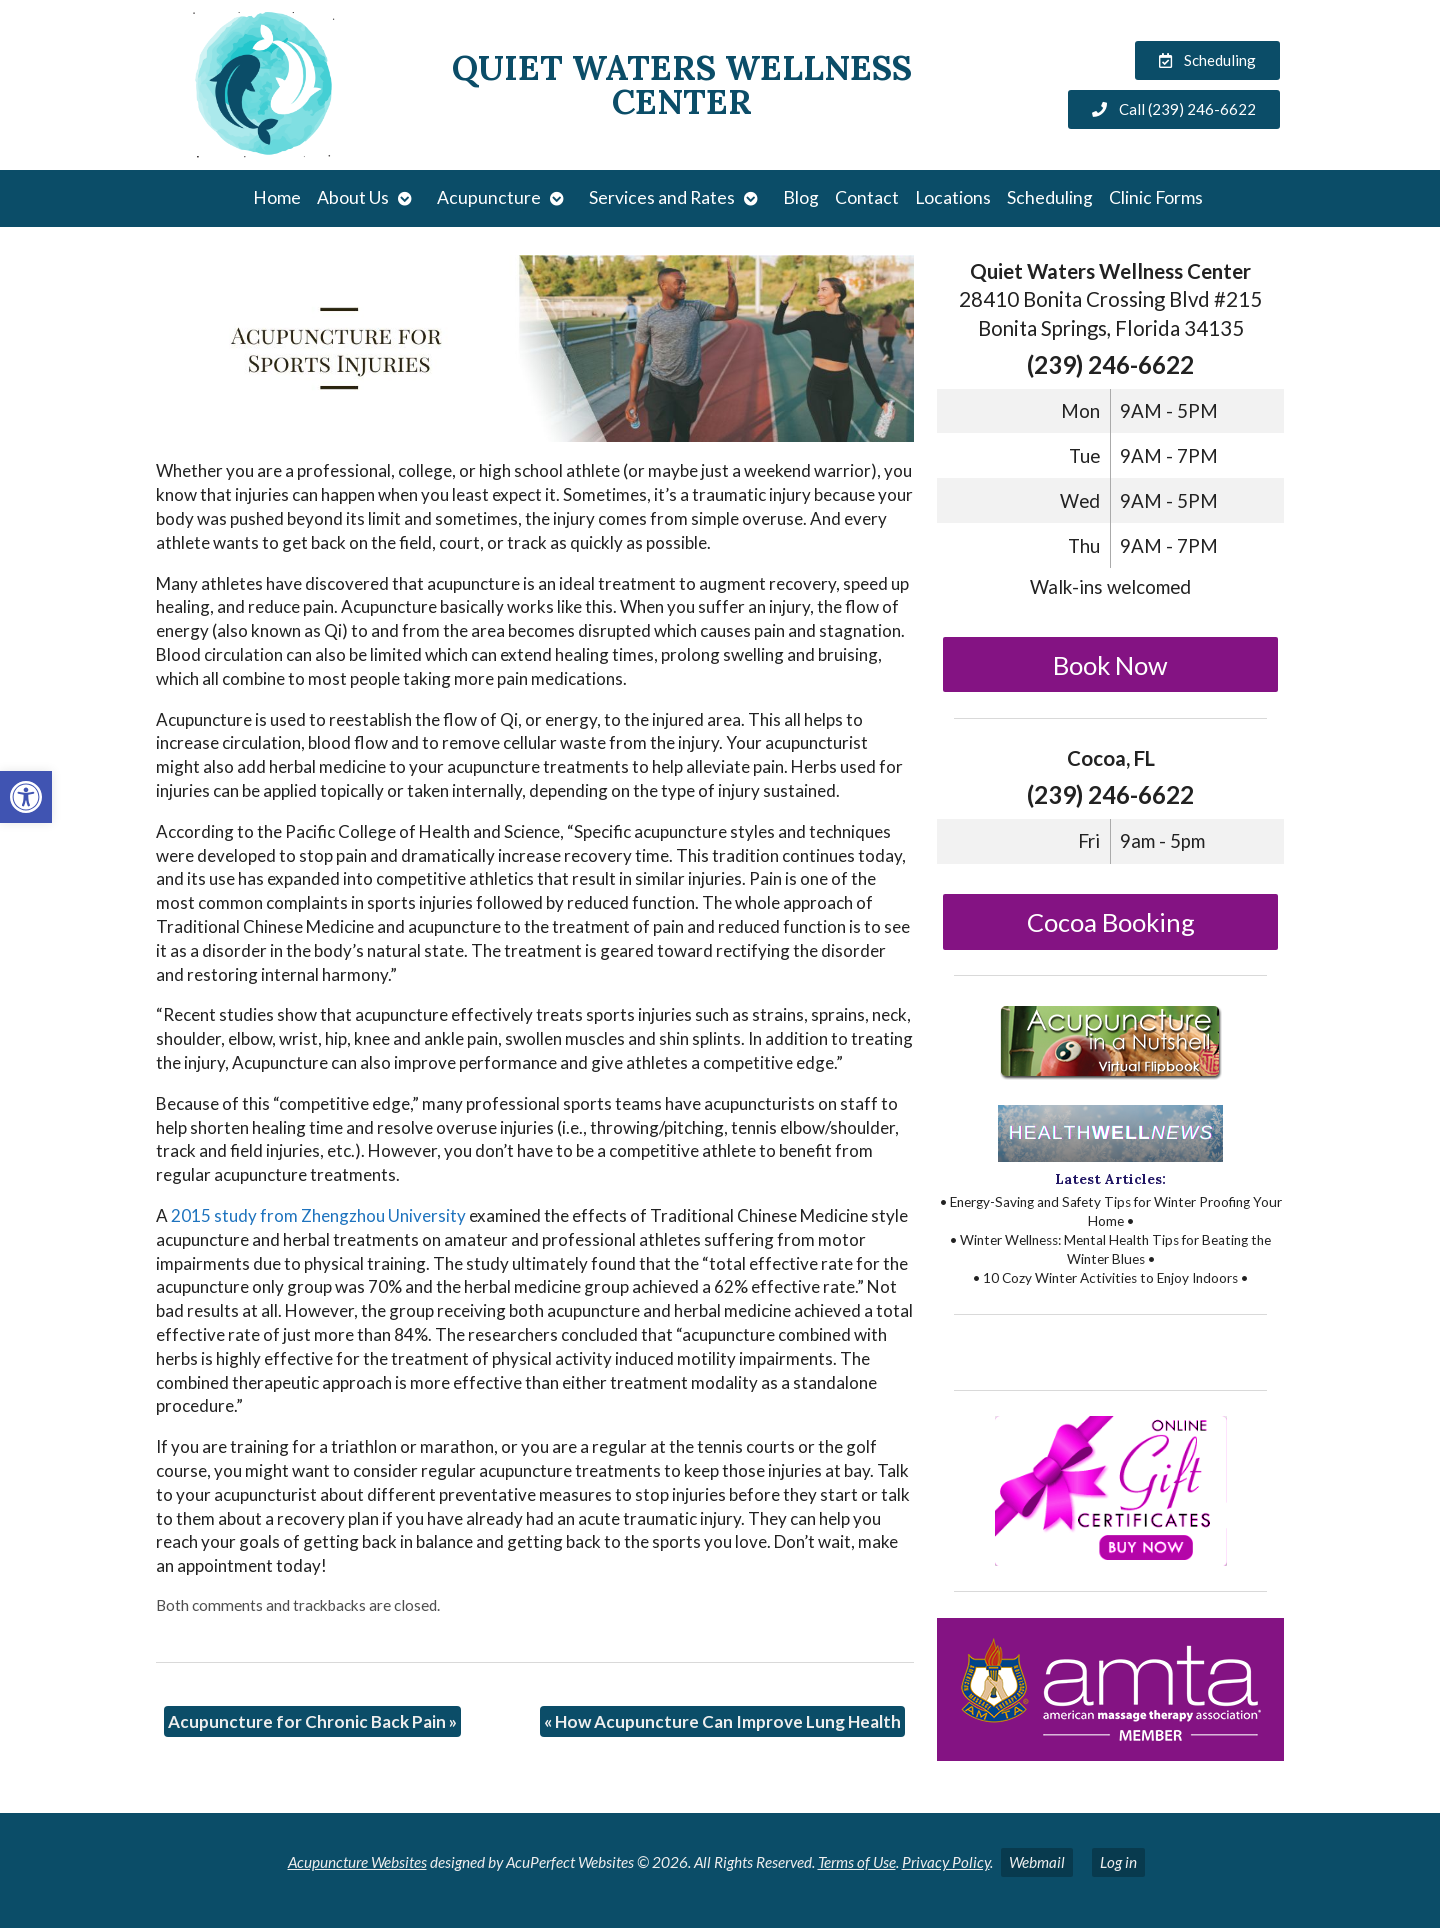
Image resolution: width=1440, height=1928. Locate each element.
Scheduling (1050, 197)
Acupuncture (489, 197)
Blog (801, 197)
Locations (953, 197)
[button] (26, 797)
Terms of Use (857, 1862)
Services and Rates (662, 197)
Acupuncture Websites (357, 1862)
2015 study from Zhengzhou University (318, 1215)
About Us (353, 197)
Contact (867, 197)
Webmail (1037, 1862)
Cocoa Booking (1111, 922)
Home (277, 197)
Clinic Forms (1156, 197)
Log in (1118, 1862)
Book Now (1110, 665)
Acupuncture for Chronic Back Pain (312, 1721)
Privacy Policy (946, 1862)
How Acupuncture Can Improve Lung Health (722, 1721)
